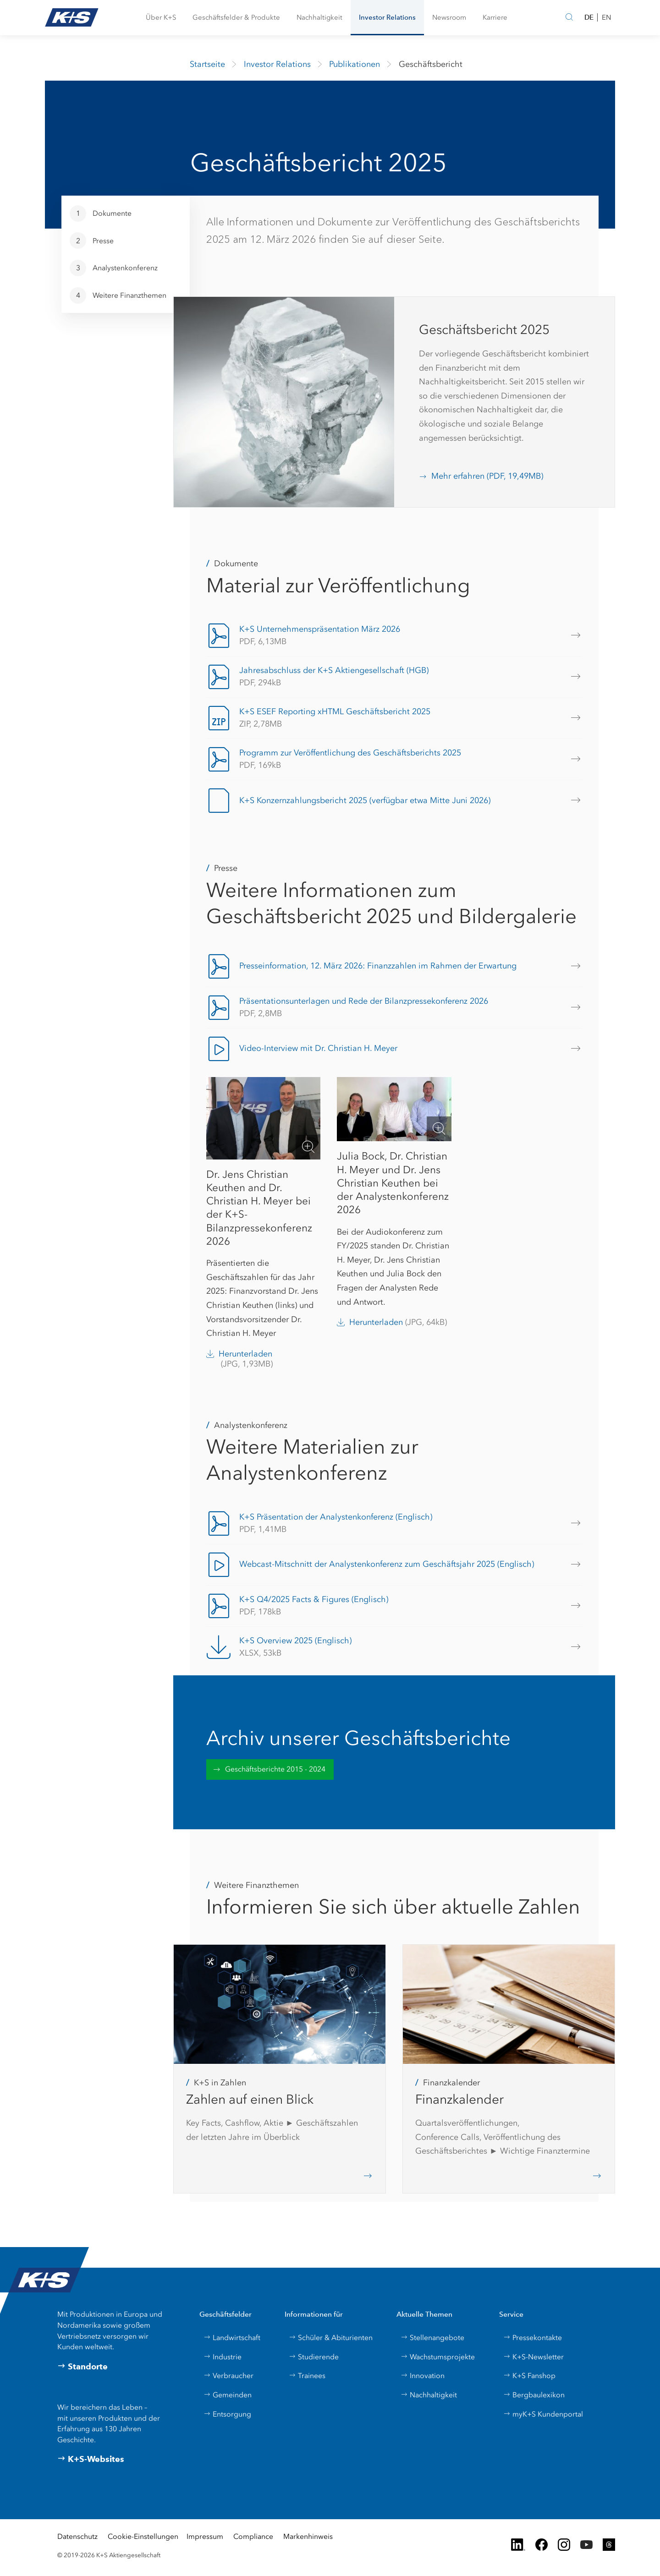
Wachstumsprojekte (438, 2356)
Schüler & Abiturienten (331, 2337)
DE (589, 17)
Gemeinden (228, 2394)
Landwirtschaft (232, 2337)
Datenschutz (77, 2536)
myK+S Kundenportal (543, 2414)
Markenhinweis (308, 2536)
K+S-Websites (90, 2459)
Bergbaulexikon (534, 2394)
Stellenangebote (432, 2337)
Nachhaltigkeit (429, 2394)
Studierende (314, 2356)
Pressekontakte (532, 2337)
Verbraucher (228, 2375)
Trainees (307, 2375)
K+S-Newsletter (533, 2356)
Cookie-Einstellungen (143, 2536)
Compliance (253, 2536)
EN (606, 17)
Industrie (223, 2356)
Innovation (423, 2375)
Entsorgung (227, 2414)
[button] (161, 17)
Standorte (82, 2367)
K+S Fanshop (529, 2375)
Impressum (205, 2536)
